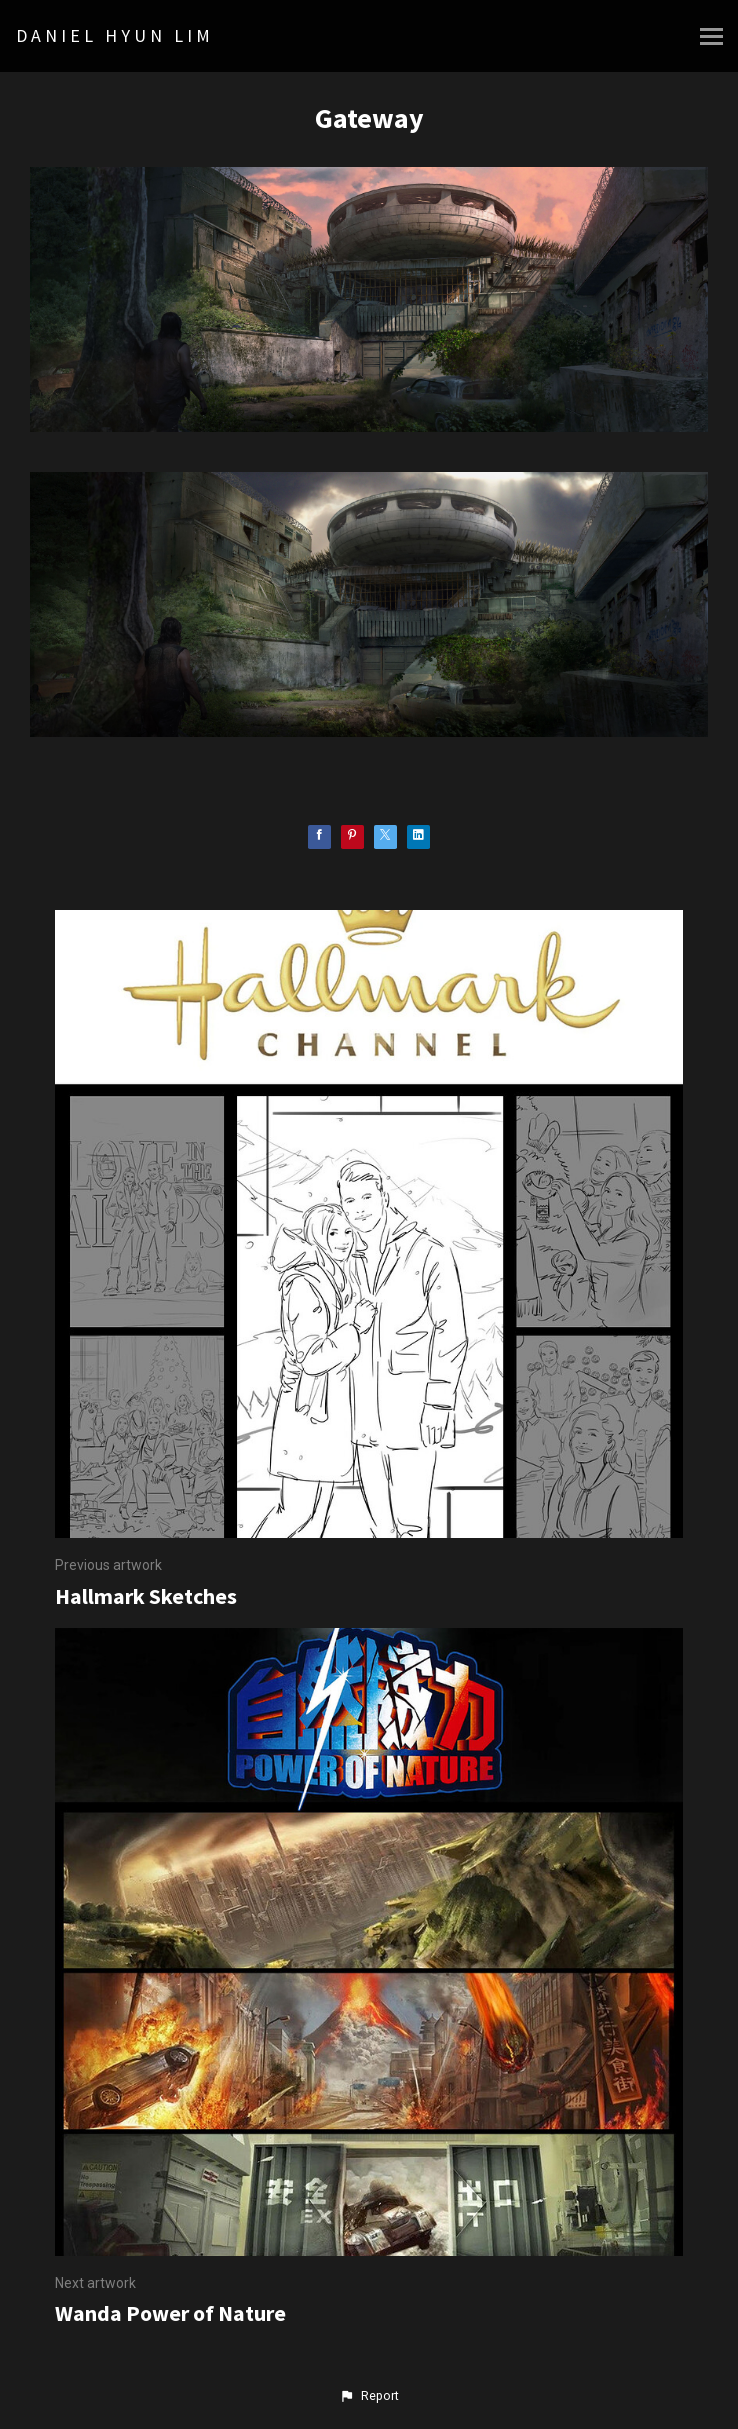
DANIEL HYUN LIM (115, 35)
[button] (369, 2396)
